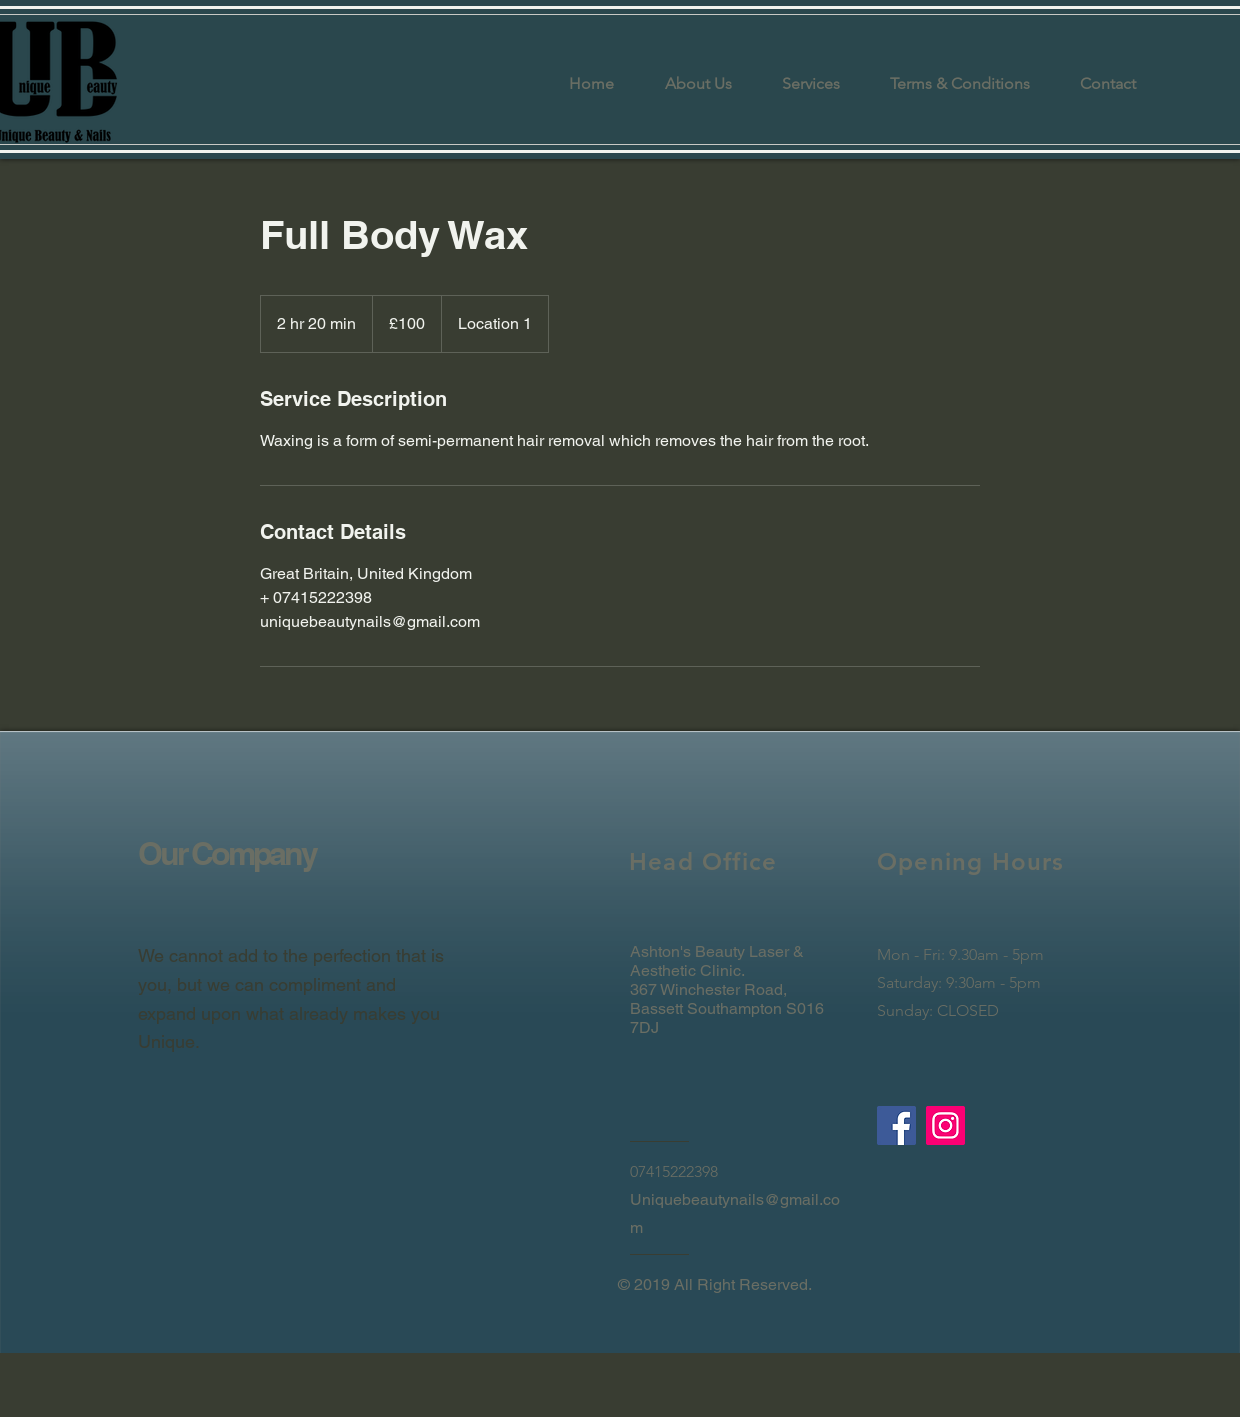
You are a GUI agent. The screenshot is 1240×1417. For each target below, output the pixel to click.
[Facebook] (896, 1125)
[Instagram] (945, 1125)
